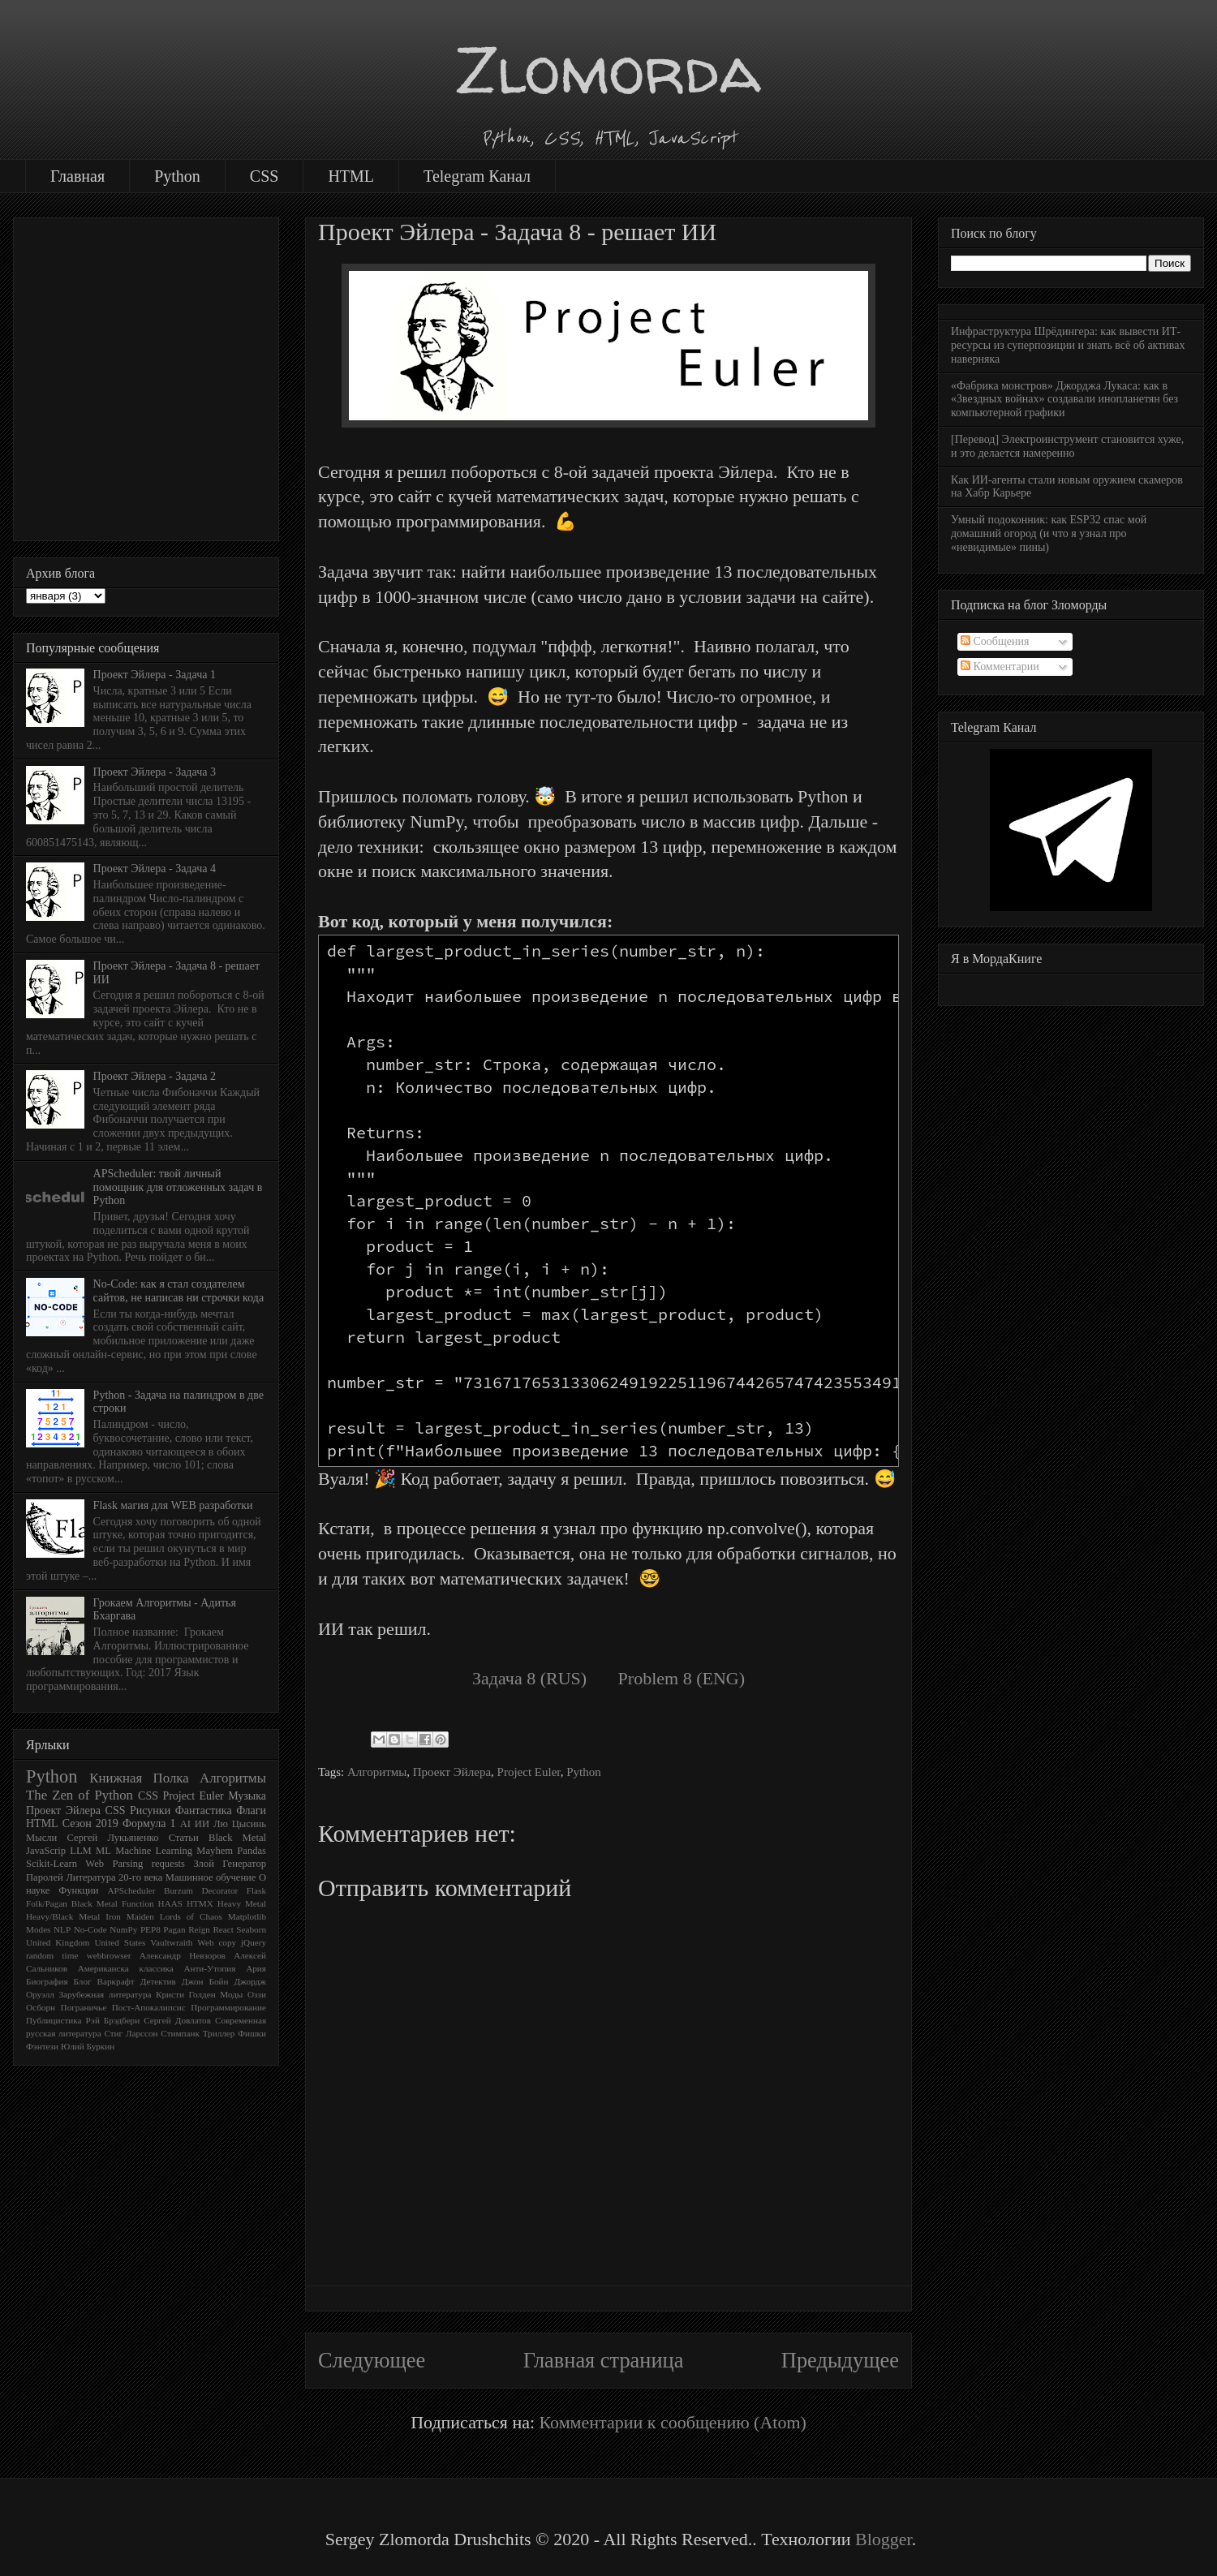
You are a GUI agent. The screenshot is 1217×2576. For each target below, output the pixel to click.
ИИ (202, 1824)
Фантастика (203, 1810)
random (40, 1955)
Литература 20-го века (114, 1877)
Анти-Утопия (209, 1968)
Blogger (883, 2539)
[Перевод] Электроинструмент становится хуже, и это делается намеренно (1067, 446)
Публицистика (54, 2020)
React (223, 1929)
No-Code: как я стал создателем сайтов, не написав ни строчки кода (178, 1291)
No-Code (90, 1929)
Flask (256, 1890)
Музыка (247, 1796)
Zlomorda (608, 69)
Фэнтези (42, 2046)
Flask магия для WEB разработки (173, 1505)
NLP (62, 1929)
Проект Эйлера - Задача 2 (154, 1076)
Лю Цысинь (239, 1824)
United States (119, 1942)
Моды (231, 1994)
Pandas (251, 1850)
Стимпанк (180, 2033)
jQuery (253, 1942)
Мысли (41, 1837)
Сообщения (995, 641)
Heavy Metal (241, 1903)
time (70, 1955)
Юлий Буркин (87, 2046)
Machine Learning (153, 1850)
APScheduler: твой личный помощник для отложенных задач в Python (178, 1187)
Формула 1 (149, 1823)
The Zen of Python (79, 1795)
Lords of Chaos (191, 1916)
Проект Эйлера (452, 1771)
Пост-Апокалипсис (149, 2007)
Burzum (178, 1890)
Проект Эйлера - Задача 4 (154, 868)
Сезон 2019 (90, 1823)
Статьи (184, 1837)
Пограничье (84, 2007)
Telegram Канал (477, 176)
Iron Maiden (129, 1916)
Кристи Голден (186, 1994)
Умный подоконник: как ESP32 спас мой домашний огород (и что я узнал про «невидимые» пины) (1048, 533)
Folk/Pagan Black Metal (72, 1903)
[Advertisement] (152, 376)
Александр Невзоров (183, 1955)
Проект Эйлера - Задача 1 (154, 675)
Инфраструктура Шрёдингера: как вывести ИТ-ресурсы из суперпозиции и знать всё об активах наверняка (1068, 345)
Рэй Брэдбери (113, 2020)
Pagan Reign (186, 1929)
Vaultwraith (171, 1942)
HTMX (200, 1903)
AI (185, 1824)
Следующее (371, 2360)
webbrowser (109, 1955)
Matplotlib (247, 1916)
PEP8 (150, 1929)
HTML (351, 176)
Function (138, 1903)
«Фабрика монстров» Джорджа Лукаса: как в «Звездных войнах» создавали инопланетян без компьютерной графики (1064, 399)
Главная (77, 176)
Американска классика (126, 1968)
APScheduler (131, 1890)
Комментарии (1000, 666)
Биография (47, 1981)
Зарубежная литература (104, 1994)
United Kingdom (58, 1942)
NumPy (123, 1929)
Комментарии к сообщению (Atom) (673, 2422)
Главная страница (603, 2360)
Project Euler (529, 1771)
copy (227, 1942)
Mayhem (214, 1850)
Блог (83, 1981)
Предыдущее (840, 2360)
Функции (78, 1890)
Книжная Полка (138, 1778)
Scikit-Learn (51, 1863)
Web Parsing (114, 1863)
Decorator (220, 1890)
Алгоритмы (376, 1771)
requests (168, 1863)
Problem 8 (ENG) (681, 1678)
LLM (81, 1850)
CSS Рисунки (138, 1810)
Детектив (158, 1981)
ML (103, 1850)
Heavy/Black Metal (63, 1916)
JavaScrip (46, 1850)
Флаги (251, 1810)
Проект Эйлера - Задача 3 (154, 772)
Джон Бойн (205, 1981)
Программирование (228, 2007)
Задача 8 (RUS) (529, 1678)
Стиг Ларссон (130, 2033)
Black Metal (237, 1837)
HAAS (170, 1903)
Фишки (252, 2033)
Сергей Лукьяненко (112, 1837)
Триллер (219, 2033)
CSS (264, 176)
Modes (38, 1929)
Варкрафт (116, 1981)
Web (205, 1942)
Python (177, 176)
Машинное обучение (211, 1877)
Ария (256, 1968)
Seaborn (251, 1929)
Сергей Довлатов (177, 2020)
